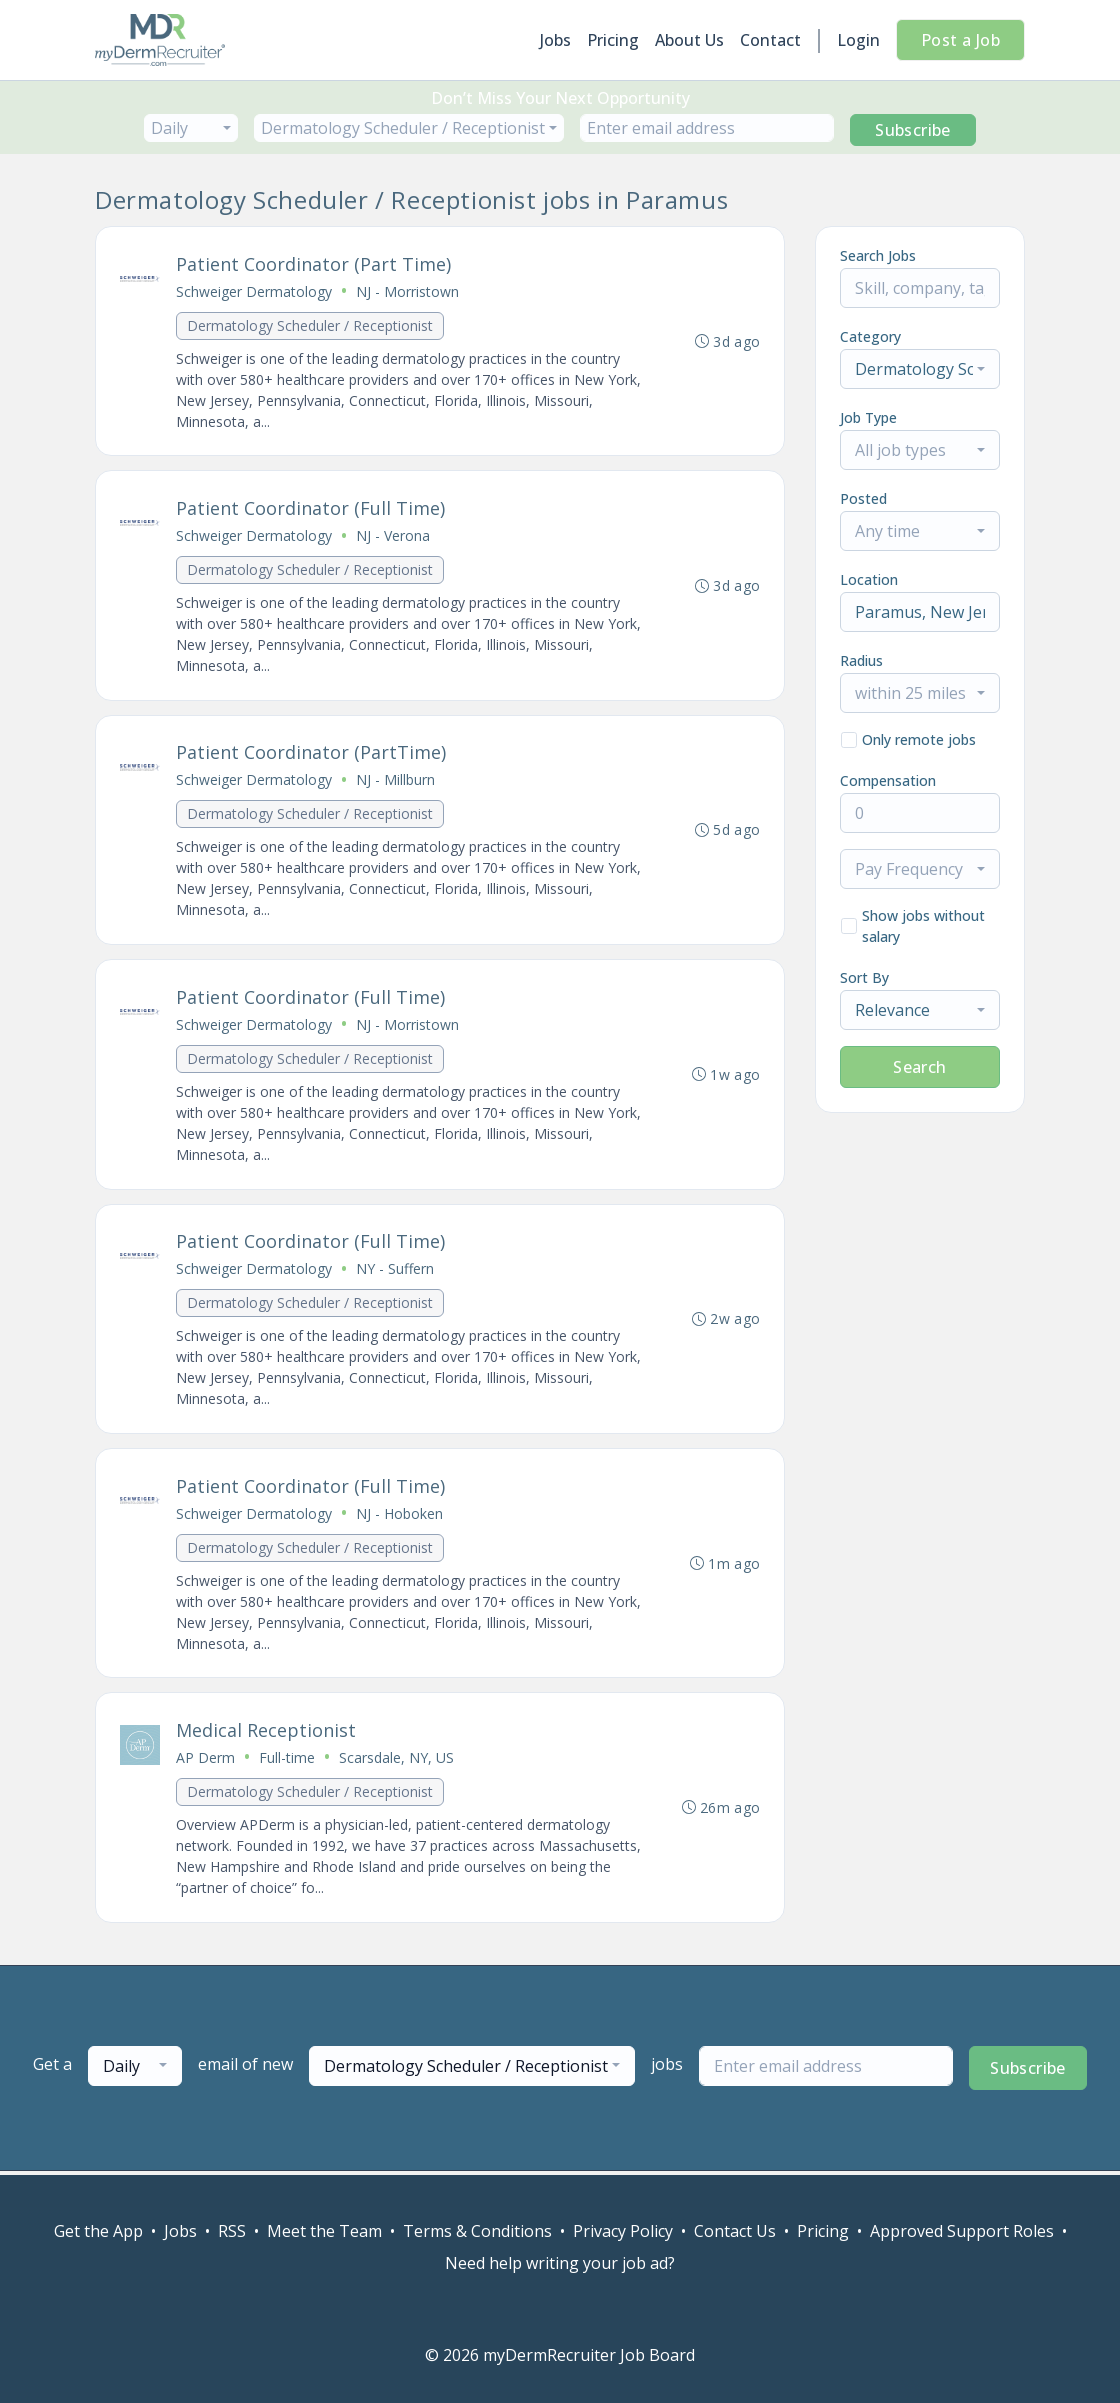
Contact (770, 40)
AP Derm (205, 1761)
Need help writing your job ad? (560, 2263)
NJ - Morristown (407, 291)
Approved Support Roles (962, 2231)
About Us (689, 40)
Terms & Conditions (477, 2231)
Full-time (287, 1761)
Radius (861, 660)
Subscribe (913, 130)
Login (858, 40)
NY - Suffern (395, 1271)
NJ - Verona (393, 536)
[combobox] (191, 128)
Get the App (98, 2231)
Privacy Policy (623, 2231)
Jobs (555, 40)
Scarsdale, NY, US (396, 1761)
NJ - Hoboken (399, 1516)
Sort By (864, 977)
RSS (232, 2231)
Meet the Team (324, 2231)
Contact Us (735, 2231)
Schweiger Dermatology (254, 291)
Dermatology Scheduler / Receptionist (310, 325)
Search (919, 1067)
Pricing (613, 40)
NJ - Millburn (395, 781)
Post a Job (960, 40)
